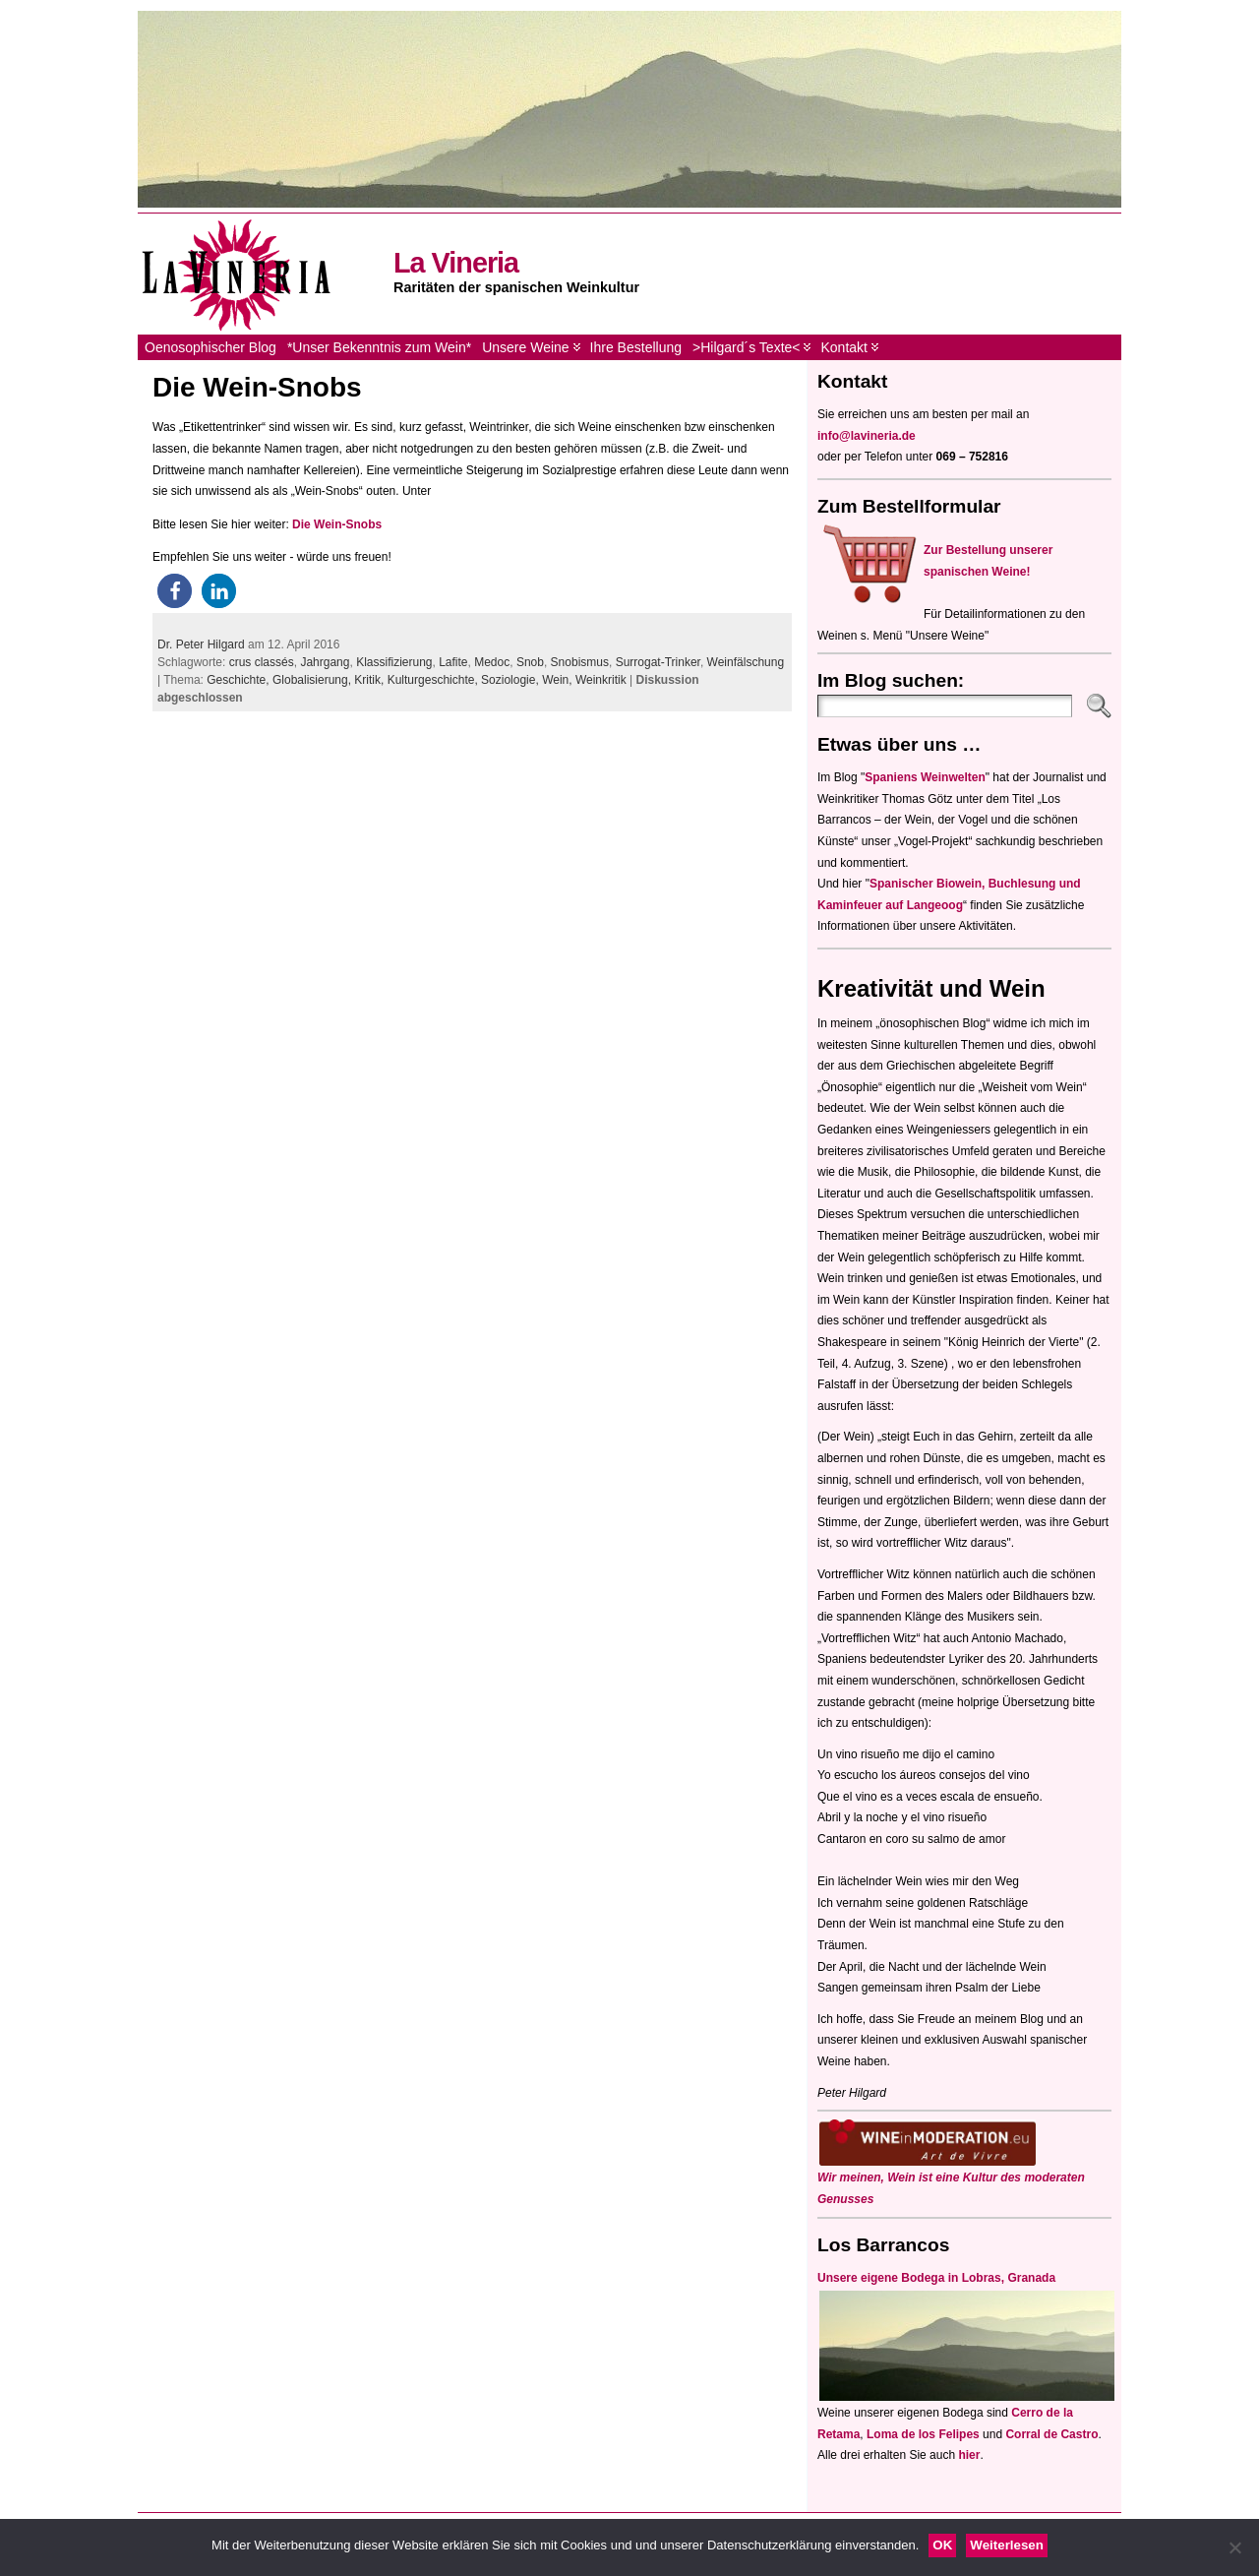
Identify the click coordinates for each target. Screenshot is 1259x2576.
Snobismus (580, 662)
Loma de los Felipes (923, 2434)
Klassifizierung (394, 662)
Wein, (558, 680)
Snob (530, 662)
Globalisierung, (313, 680)
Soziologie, (511, 680)
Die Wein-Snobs (257, 387)
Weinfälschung (746, 662)
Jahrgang (324, 662)
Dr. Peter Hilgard (201, 644)
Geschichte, (239, 680)
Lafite (453, 662)
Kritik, (370, 680)
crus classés (261, 662)
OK (942, 2545)
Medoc (492, 662)
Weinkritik (601, 680)
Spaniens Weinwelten (925, 777)
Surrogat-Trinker (658, 662)
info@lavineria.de (866, 436)
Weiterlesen (1007, 2545)
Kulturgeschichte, (434, 680)
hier (969, 2455)
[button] (174, 591)
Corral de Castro (1051, 2434)
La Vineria (455, 262)
